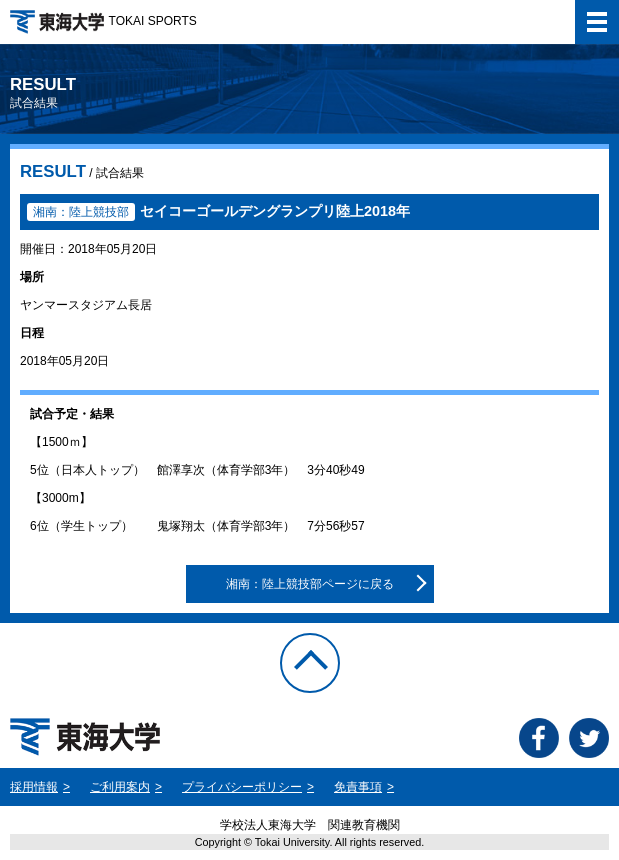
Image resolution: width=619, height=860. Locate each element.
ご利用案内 (120, 787)
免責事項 (358, 787)
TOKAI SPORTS (103, 21)
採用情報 (34, 787)
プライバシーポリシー (242, 787)
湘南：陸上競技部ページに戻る (310, 584)
